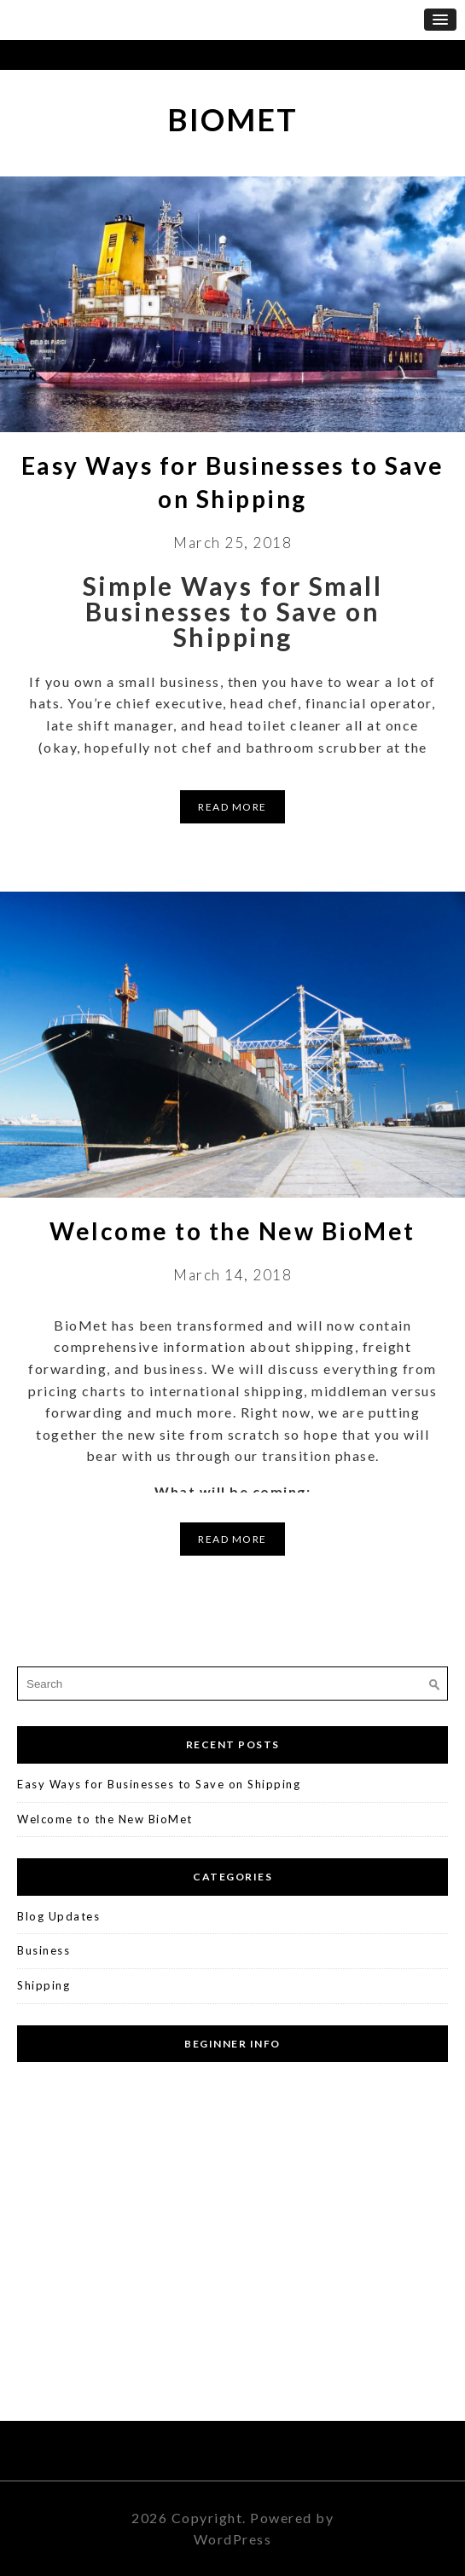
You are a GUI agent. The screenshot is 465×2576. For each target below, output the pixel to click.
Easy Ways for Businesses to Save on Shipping (158, 1784)
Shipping (43, 1985)
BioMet (232, 119)
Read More (232, 806)
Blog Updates (58, 1916)
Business (43, 1950)
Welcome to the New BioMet (232, 1230)
